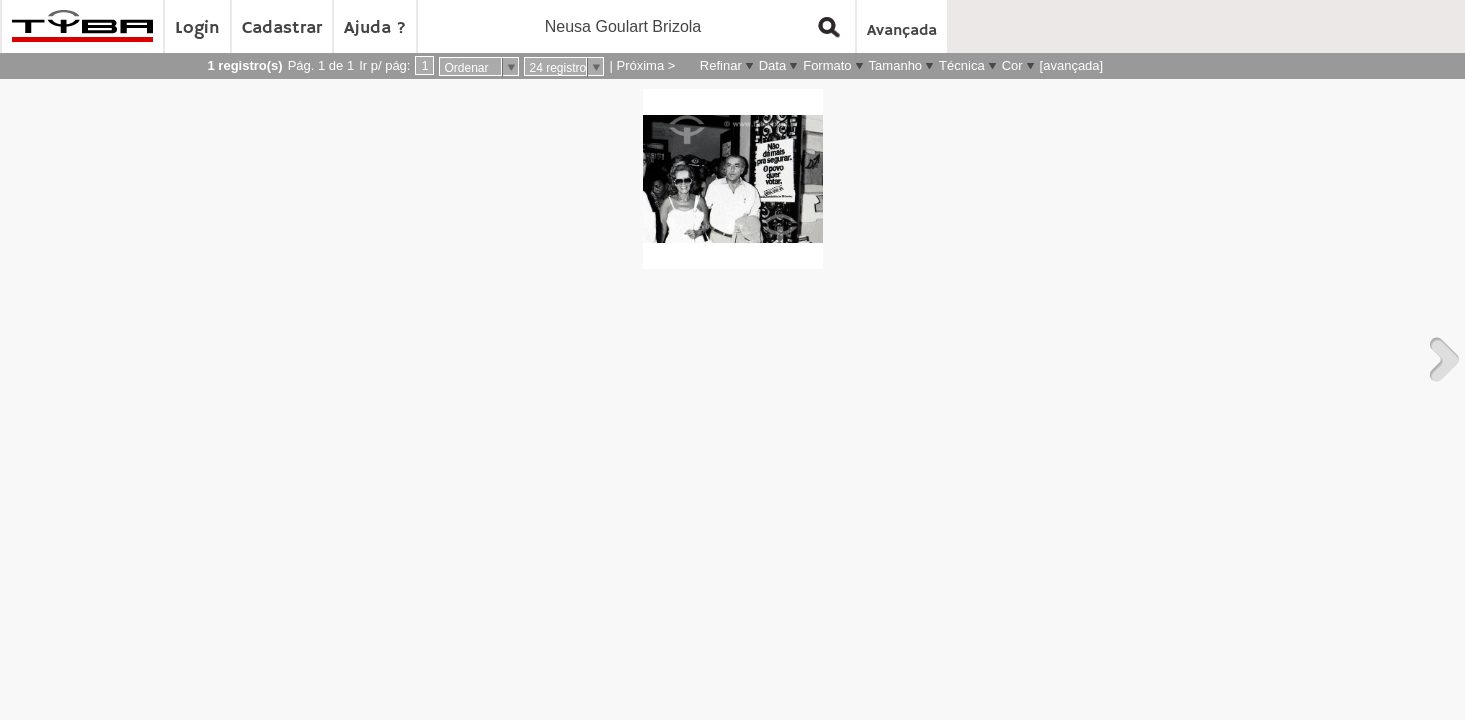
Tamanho (895, 65)
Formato (827, 65)
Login (197, 28)
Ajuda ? (375, 28)
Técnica (962, 65)
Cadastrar (282, 28)
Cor (1012, 65)
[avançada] (1072, 65)
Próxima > (645, 65)
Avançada (902, 31)
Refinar (721, 65)
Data (772, 65)
